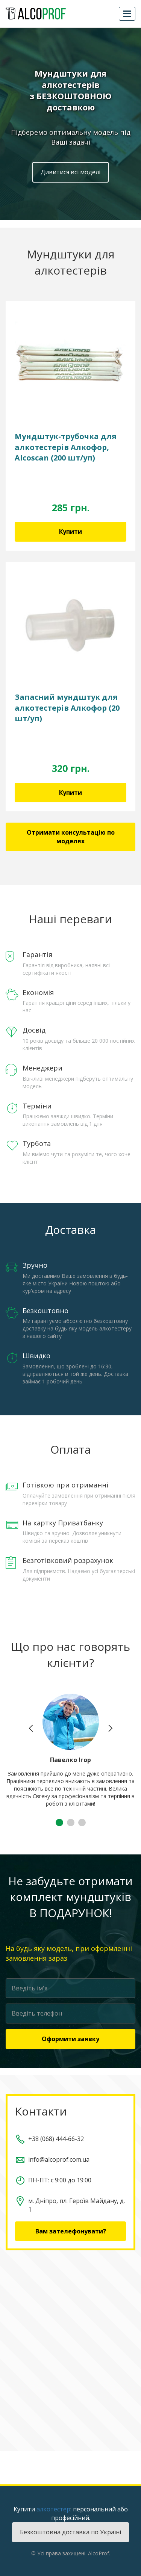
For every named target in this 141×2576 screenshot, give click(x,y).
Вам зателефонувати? (70, 2231)
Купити (70, 531)
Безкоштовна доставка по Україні (70, 2532)
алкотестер (53, 2509)
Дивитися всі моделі (70, 172)
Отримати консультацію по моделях (71, 836)
